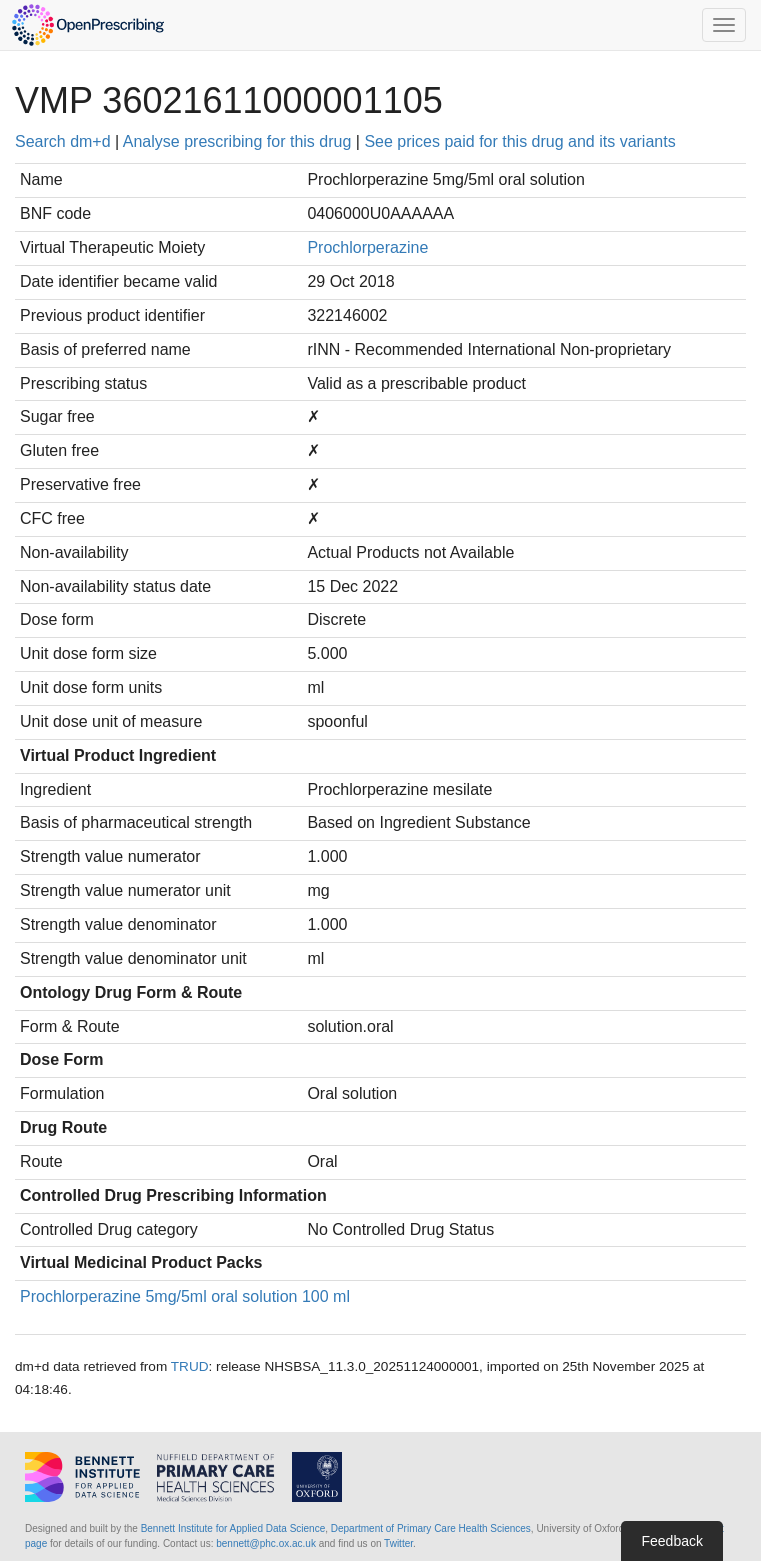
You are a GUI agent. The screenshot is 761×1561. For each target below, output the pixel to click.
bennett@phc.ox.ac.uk (266, 1543)
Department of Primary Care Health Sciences (431, 1528)
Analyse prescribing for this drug (237, 141)
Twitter (398, 1543)
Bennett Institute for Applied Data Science (233, 1528)
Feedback (671, 1541)
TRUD (190, 1366)
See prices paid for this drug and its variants (519, 141)
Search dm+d (63, 141)
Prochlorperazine (367, 247)
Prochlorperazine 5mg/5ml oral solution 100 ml (185, 1296)
